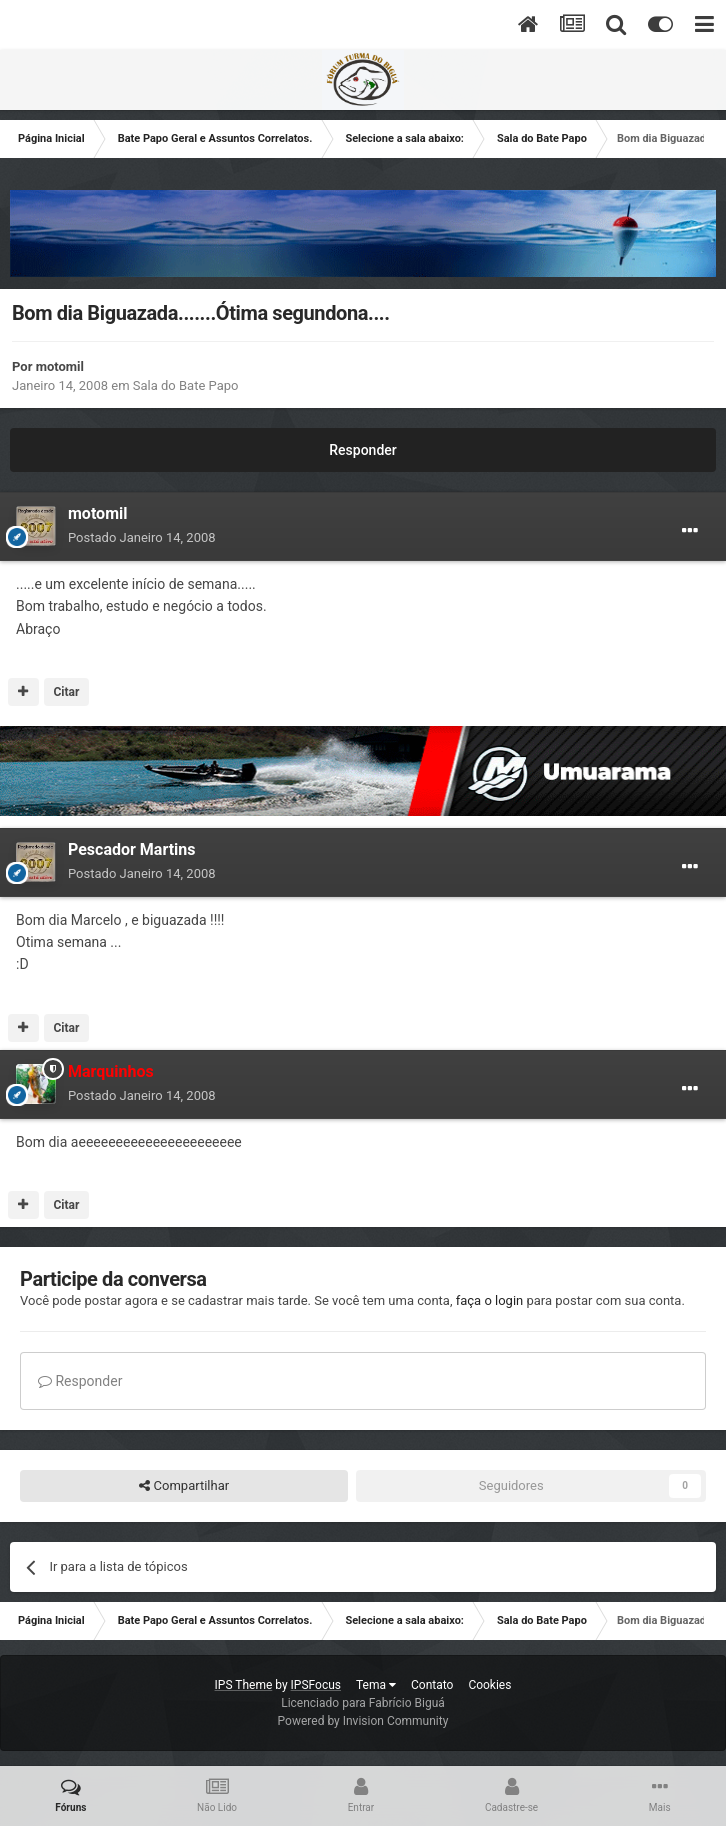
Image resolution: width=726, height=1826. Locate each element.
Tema (376, 1685)
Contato (432, 1685)
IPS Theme (244, 1685)
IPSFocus (316, 1685)
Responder (362, 450)
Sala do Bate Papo (186, 385)
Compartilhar (184, 1486)
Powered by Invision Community (363, 1721)
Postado (142, 537)
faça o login (490, 1300)
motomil (60, 366)
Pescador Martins (132, 849)
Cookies (489, 1685)
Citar (66, 692)
